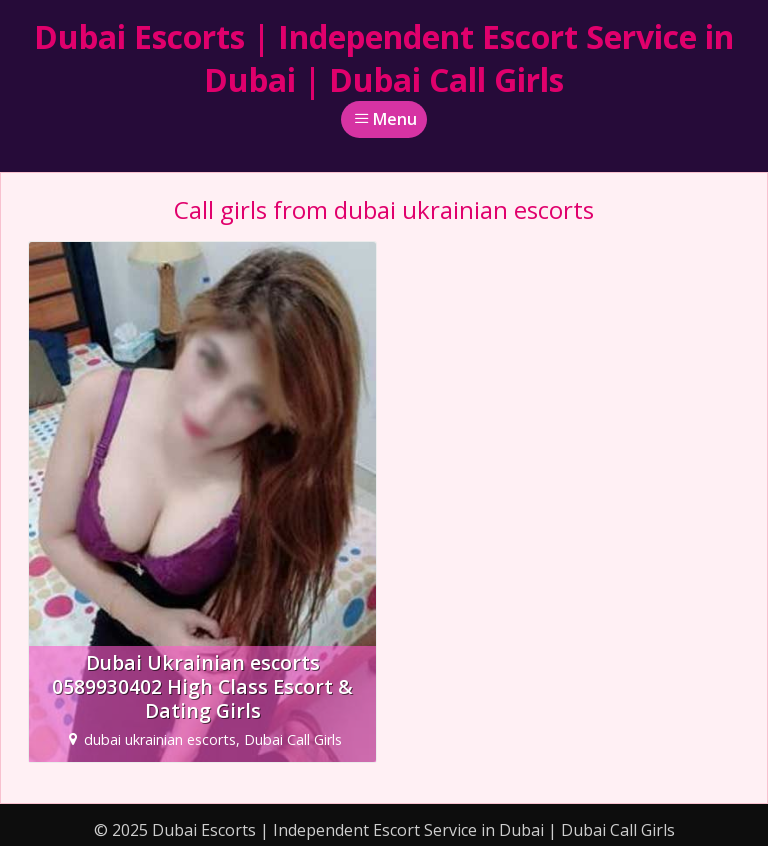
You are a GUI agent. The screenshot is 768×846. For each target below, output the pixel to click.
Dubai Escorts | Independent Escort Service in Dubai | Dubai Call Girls (384, 58)
